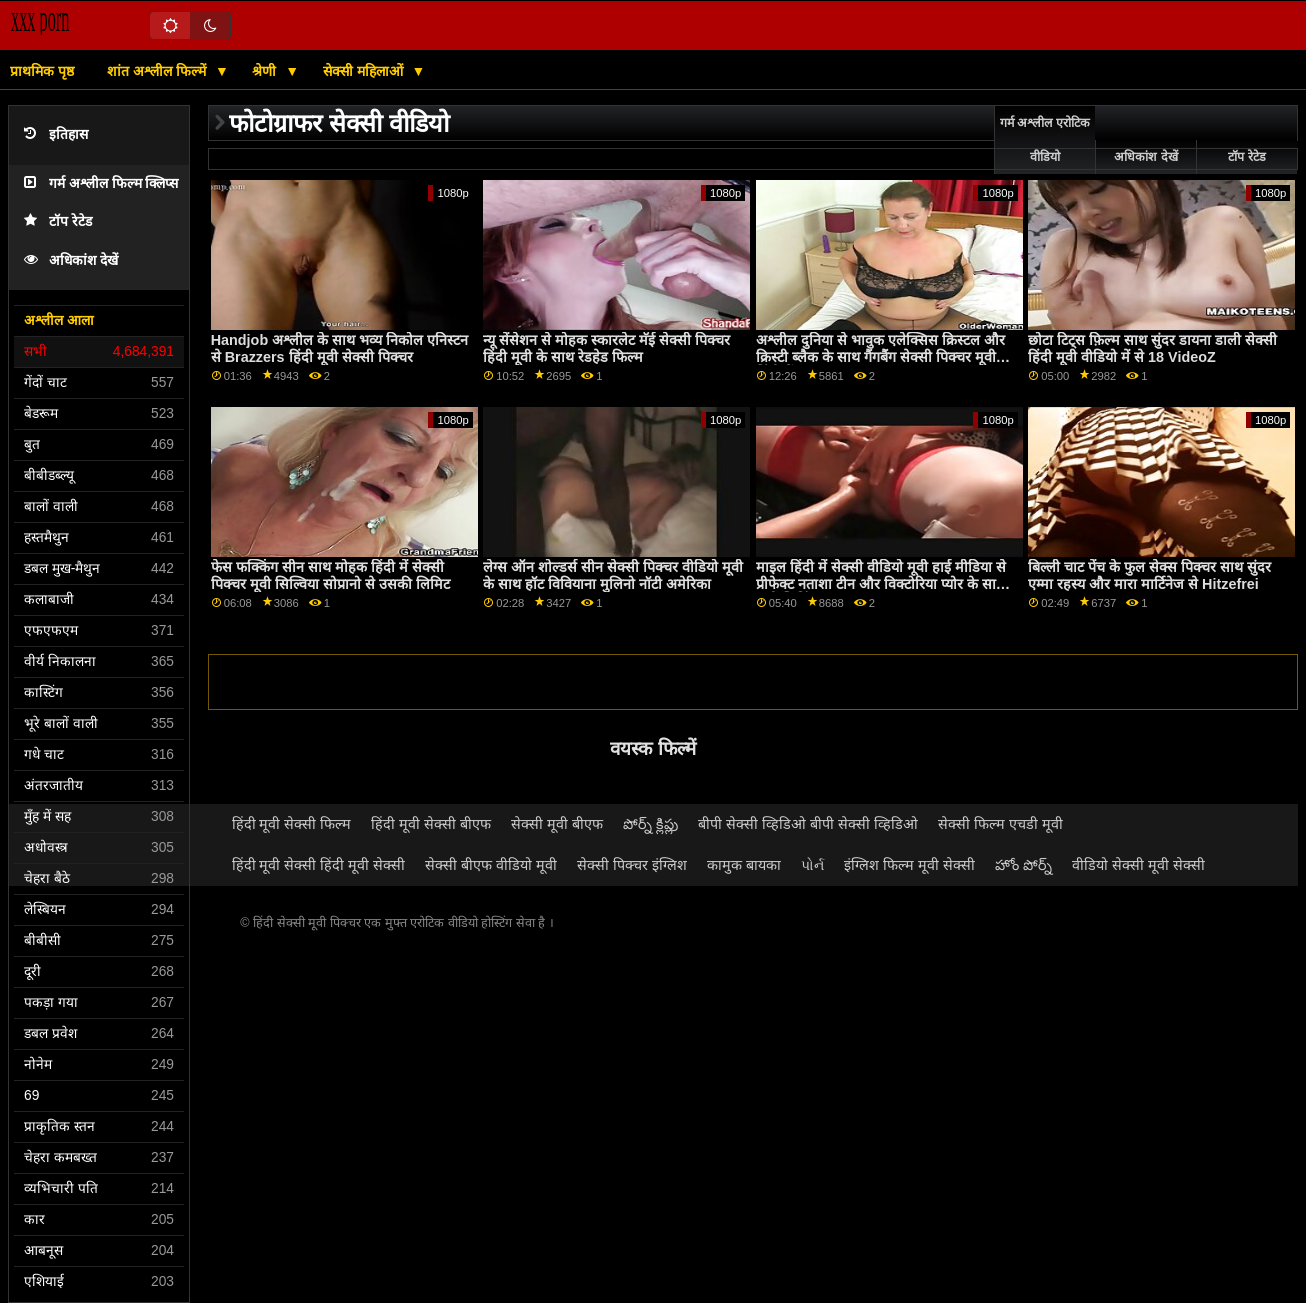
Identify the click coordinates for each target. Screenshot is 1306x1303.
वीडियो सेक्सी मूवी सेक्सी (1138, 865)
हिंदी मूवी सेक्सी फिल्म (292, 824)
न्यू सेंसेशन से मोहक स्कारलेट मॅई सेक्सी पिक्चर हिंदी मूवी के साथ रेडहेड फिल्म (606, 348)
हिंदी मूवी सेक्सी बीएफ (431, 824)
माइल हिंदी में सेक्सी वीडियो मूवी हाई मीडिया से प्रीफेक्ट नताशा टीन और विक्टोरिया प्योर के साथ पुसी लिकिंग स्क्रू (881, 583)
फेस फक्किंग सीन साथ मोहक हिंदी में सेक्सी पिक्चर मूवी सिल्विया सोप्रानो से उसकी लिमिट (330, 575)
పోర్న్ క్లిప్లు (650, 824)
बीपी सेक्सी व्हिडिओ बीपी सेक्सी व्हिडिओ (808, 824)
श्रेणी (266, 71)
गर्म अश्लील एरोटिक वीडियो (1045, 140)
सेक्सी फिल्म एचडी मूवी (1000, 824)
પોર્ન (812, 865)
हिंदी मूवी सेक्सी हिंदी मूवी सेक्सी (319, 865)
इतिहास (56, 134)
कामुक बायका (744, 865)
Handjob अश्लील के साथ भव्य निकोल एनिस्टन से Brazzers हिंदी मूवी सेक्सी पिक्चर (339, 348)
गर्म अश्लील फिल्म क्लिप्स (101, 183)
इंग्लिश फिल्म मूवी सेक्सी (909, 865)
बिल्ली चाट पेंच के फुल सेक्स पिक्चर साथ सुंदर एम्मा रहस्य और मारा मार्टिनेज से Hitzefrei (1149, 575)
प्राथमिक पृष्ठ (42, 71)
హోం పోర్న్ (1023, 865)
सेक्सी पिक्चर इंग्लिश (632, 865)
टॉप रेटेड (58, 221)
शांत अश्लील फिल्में (158, 71)
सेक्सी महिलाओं (365, 71)
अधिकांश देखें (71, 260)
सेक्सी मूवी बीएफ (557, 824)
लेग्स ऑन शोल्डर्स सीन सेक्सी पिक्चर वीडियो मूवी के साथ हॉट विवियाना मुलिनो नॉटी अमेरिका (613, 575)
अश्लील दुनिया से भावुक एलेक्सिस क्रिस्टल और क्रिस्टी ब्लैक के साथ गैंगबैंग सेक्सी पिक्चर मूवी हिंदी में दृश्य (880, 356)
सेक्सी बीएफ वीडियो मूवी (491, 865)
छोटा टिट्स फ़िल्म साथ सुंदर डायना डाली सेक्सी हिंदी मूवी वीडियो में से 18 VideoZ (1152, 348)
